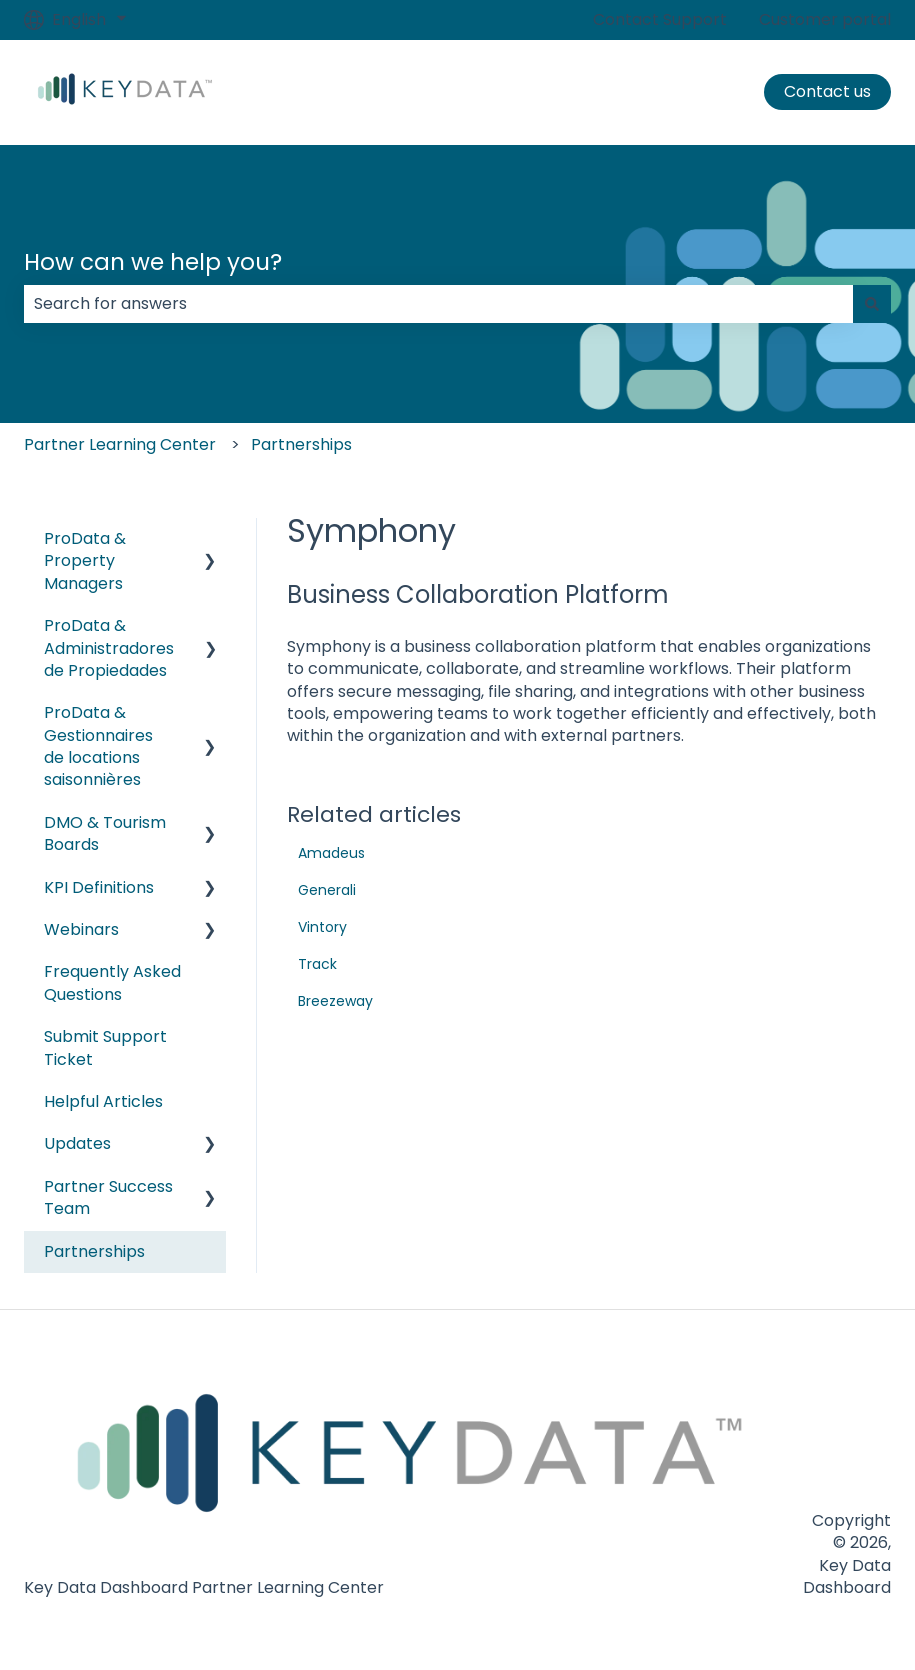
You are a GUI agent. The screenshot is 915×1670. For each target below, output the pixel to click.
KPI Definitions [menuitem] (99, 887)
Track (317, 964)
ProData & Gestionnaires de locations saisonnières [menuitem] (98, 746)
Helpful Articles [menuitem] (103, 1101)
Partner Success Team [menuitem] (108, 1197)
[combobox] (438, 304)
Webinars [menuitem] (81, 929)
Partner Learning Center (120, 444)
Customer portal (825, 20)
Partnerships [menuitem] (94, 1251)
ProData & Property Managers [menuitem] (85, 561)
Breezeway (335, 1001)
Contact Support (660, 20)
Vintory (322, 927)
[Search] (872, 304)
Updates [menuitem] (77, 1143)
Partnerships (301, 444)
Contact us (827, 91)
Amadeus (331, 853)
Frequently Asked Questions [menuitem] (112, 982)
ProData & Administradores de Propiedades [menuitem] (109, 648)
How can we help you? (153, 262)
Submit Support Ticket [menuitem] (105, 1047)
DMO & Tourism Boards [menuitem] (105, 833)
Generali (327, 890)
